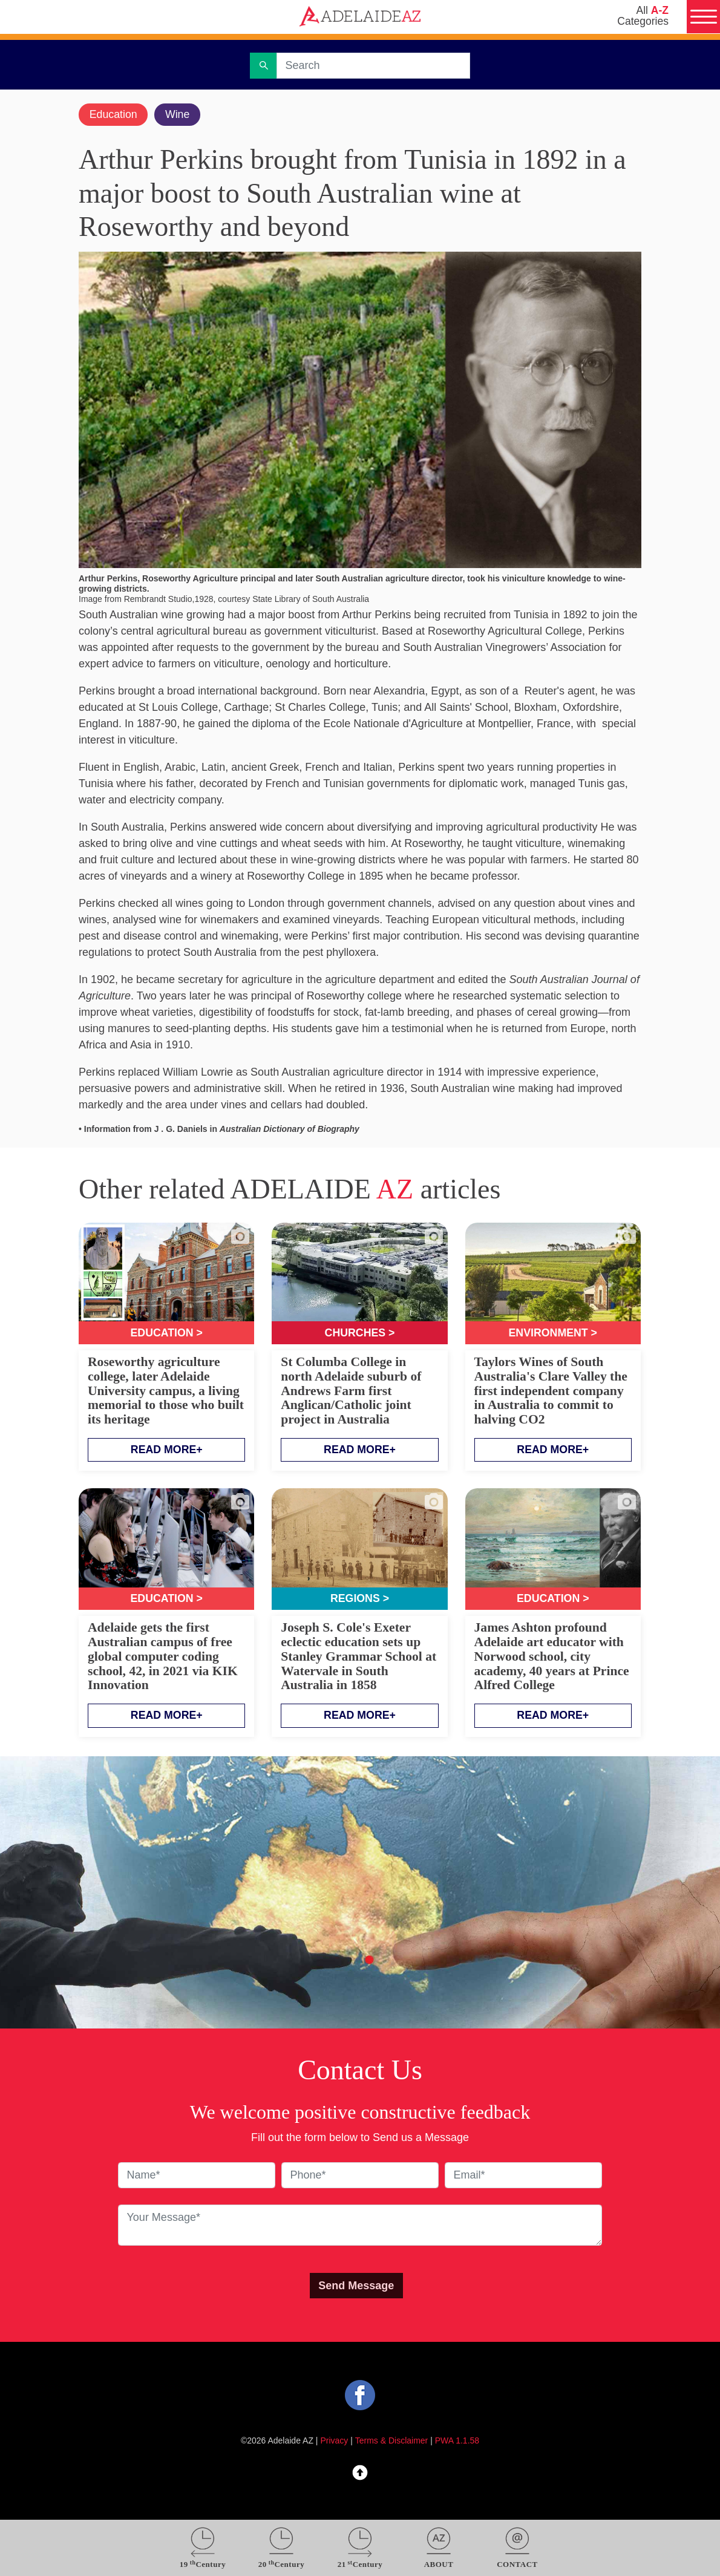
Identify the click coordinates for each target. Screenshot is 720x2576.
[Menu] (703, 17)
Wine (178, 114)
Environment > (553, 1333)
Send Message (356, 2286)
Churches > (360, 1333)
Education (114, 114)
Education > (166, 1333)
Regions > (360, 1599)
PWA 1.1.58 (457, 2442)
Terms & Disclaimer (391, 2442)
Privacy (335, 2442)
